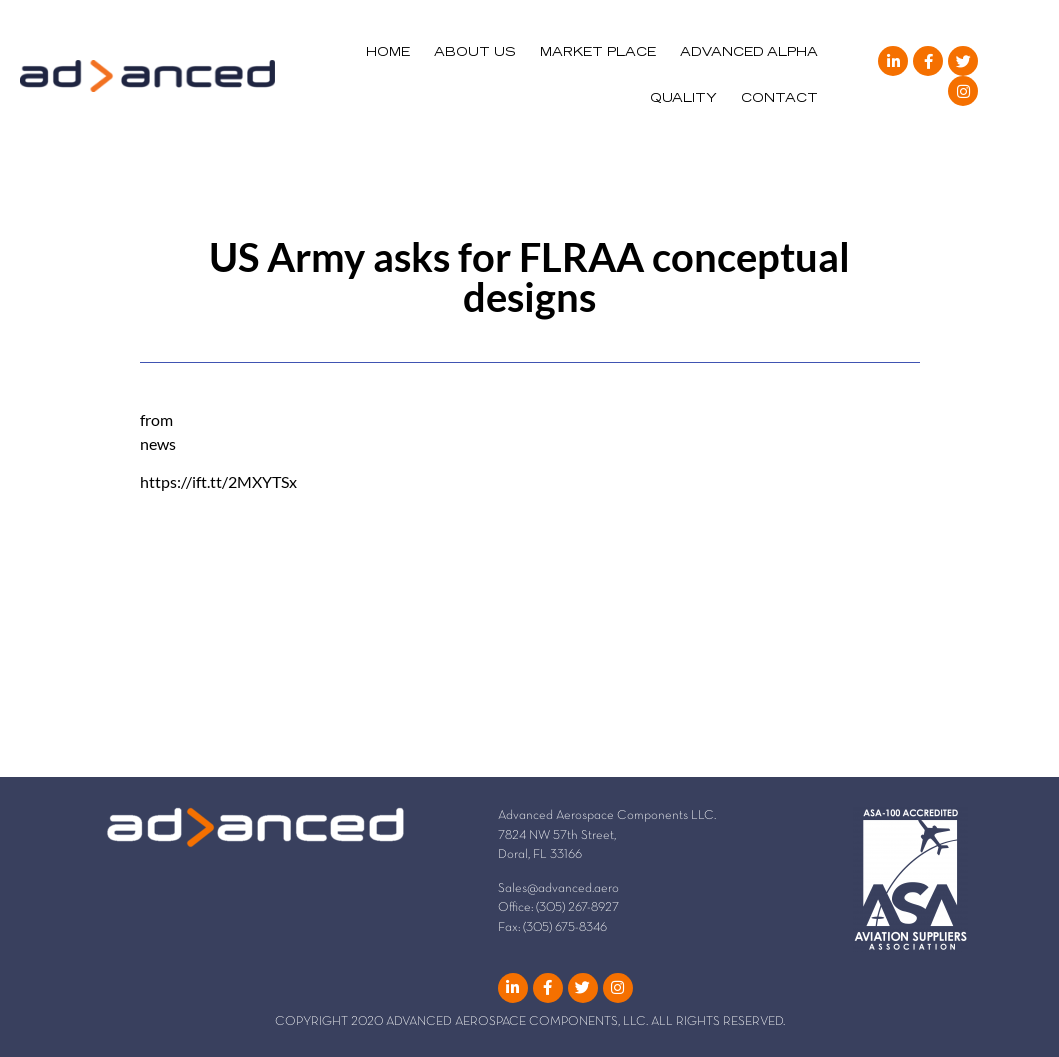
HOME (388, 53)
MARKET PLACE (598, 53)
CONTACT (779, 99)
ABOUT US (475, 53)
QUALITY (683, 99)
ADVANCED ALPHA (749, 53)
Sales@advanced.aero (558, 889)
